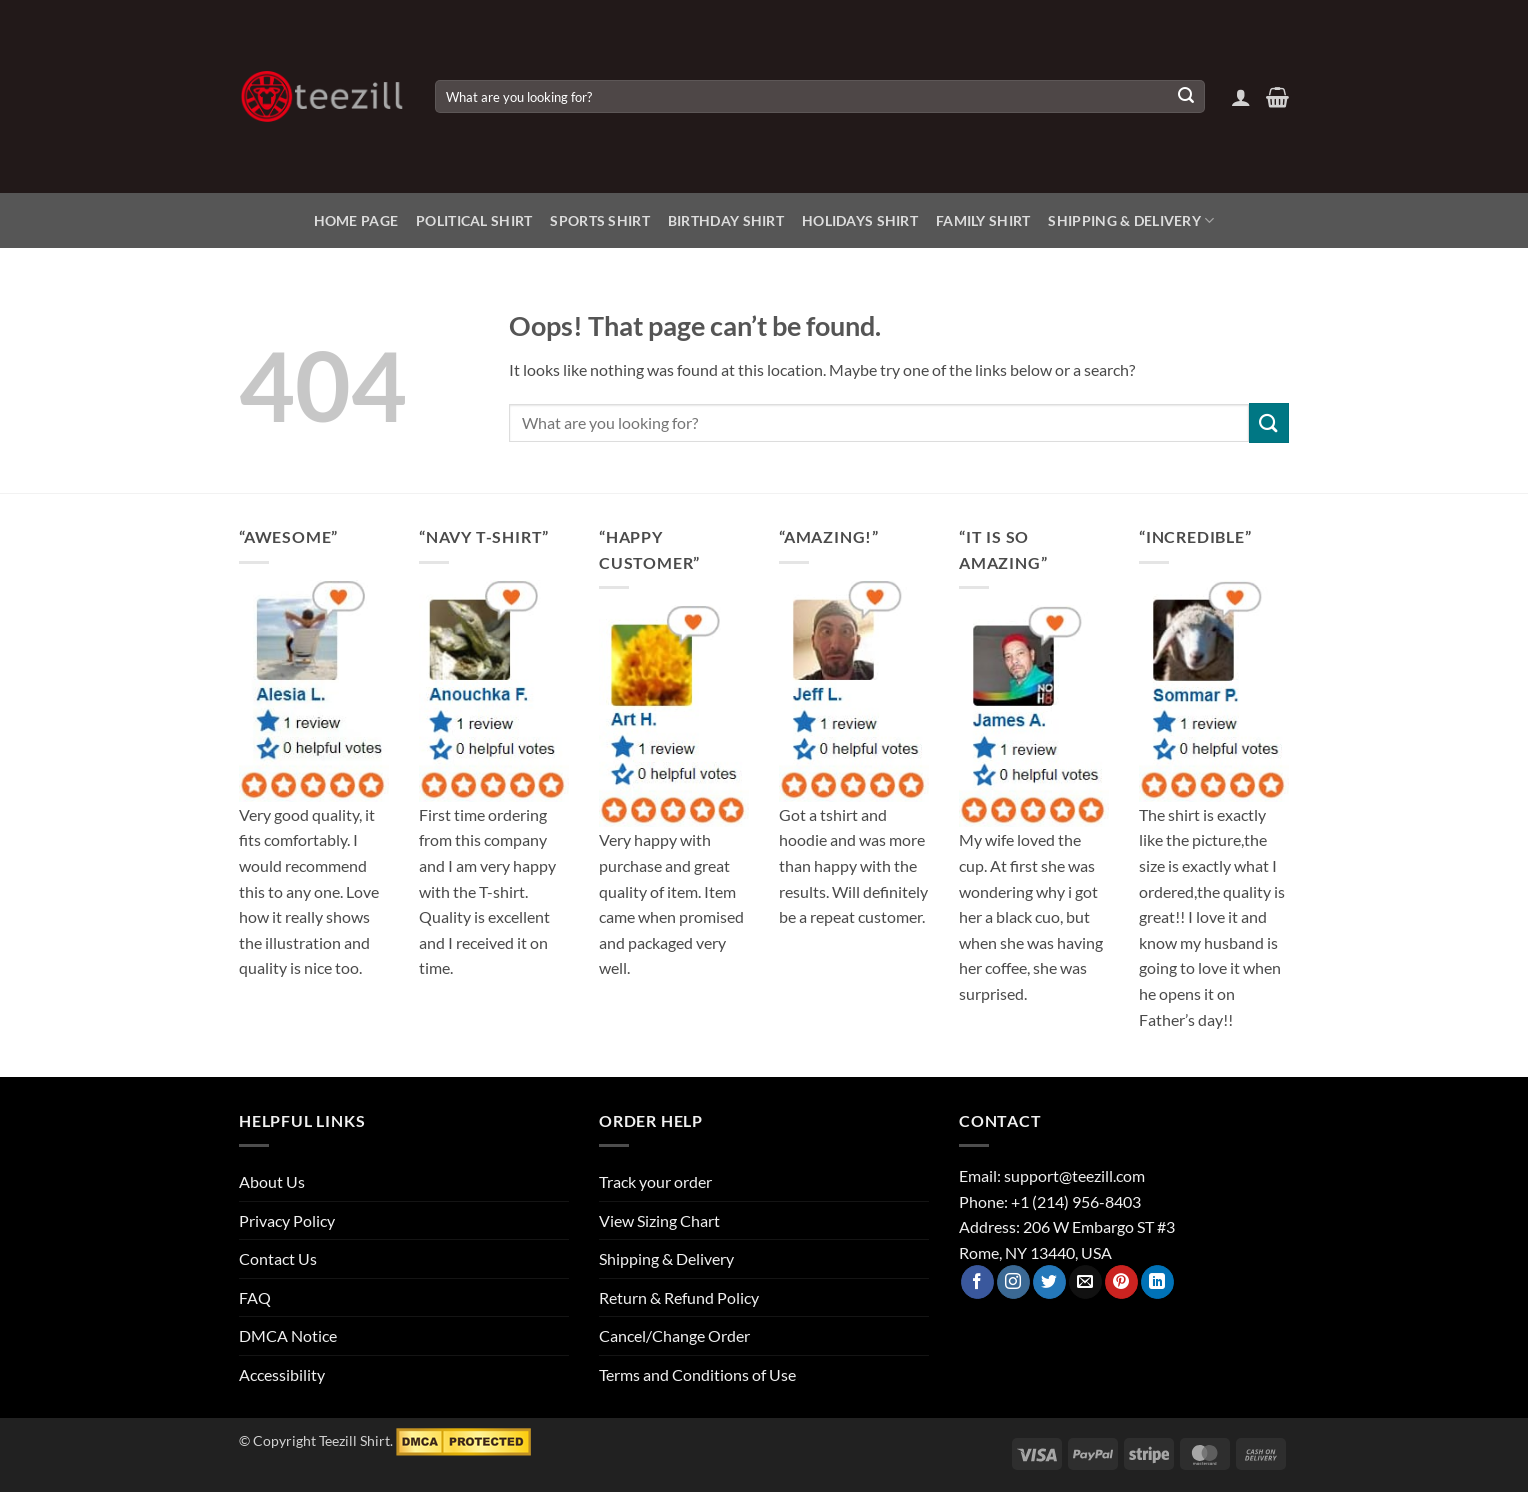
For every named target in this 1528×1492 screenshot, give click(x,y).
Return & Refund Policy (679, 1297)
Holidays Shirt (860, 220)
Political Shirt (474, 220)
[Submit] (1186, 97)
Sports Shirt (599, 220)
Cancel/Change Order (674, 1335)
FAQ (255, 1297)
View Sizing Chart (659, 1220)
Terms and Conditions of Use (697, 1374)
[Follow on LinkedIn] (1157, 1282)
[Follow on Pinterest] (1121, 1282)
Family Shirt (983, 220)
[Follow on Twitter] (1049, 1282)
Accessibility (282, 1374)
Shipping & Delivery (1131, 220)
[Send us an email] (1085, 1282)
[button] (1241, 97)
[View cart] (1277, 97)
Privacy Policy (287, 1220)
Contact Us (278, 1258)
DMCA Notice (288, 1335)
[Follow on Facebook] (977, 1282)
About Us (272, 1181)
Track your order (655, 1181)
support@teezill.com (1074, 1175)
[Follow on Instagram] (1013, 1282)
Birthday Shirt (726, 220)
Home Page (356, 220)
